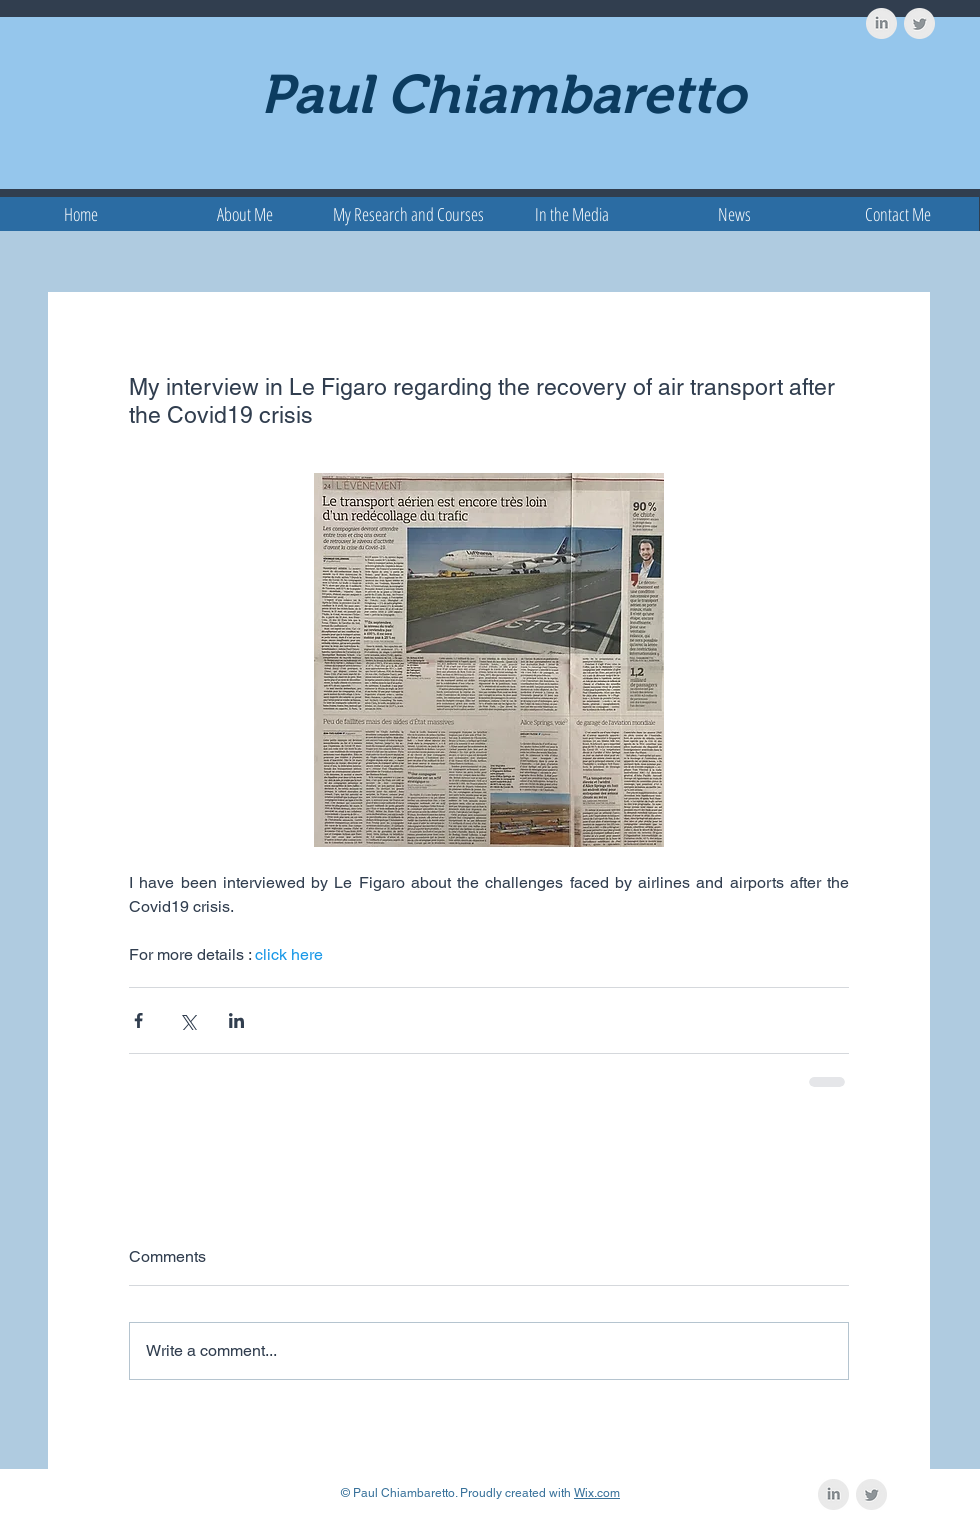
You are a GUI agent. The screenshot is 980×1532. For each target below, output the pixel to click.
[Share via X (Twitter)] (187, 1020)
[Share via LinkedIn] (236, 1020)
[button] (408, 214)
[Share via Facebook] (138, 1020)
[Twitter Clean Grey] (919, 23)
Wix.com (597, 1493)
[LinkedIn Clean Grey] (881, 23)
